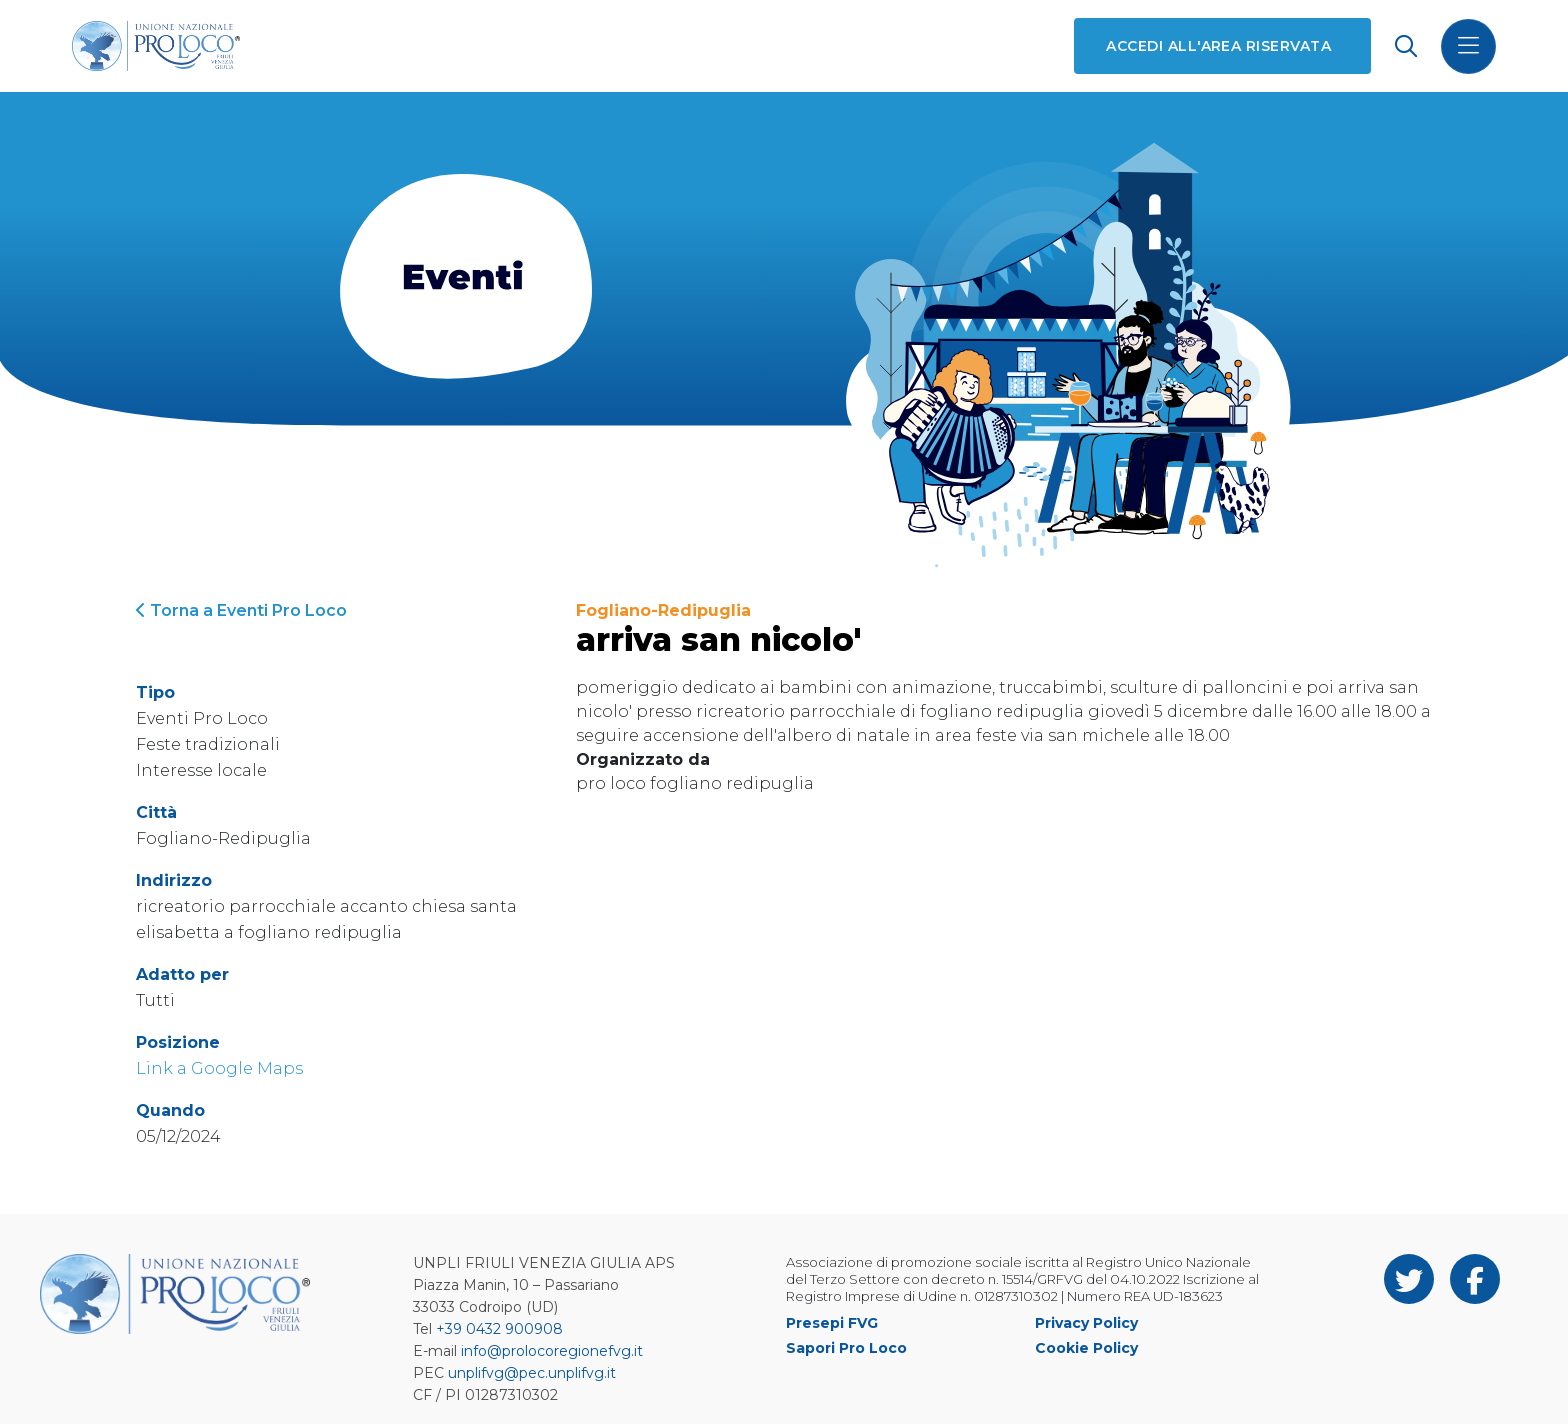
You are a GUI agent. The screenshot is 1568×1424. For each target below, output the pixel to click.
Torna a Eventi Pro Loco (241, 610)
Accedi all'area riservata (1218, 46)
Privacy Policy (1086, 1323)
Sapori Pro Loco (846, 1348)
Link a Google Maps (219, 1068)
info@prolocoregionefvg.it (552, 1351)
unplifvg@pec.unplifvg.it (532, 1373)
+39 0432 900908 (499, 1329)
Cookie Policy (1086, 1348)
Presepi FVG (832, 1323)
